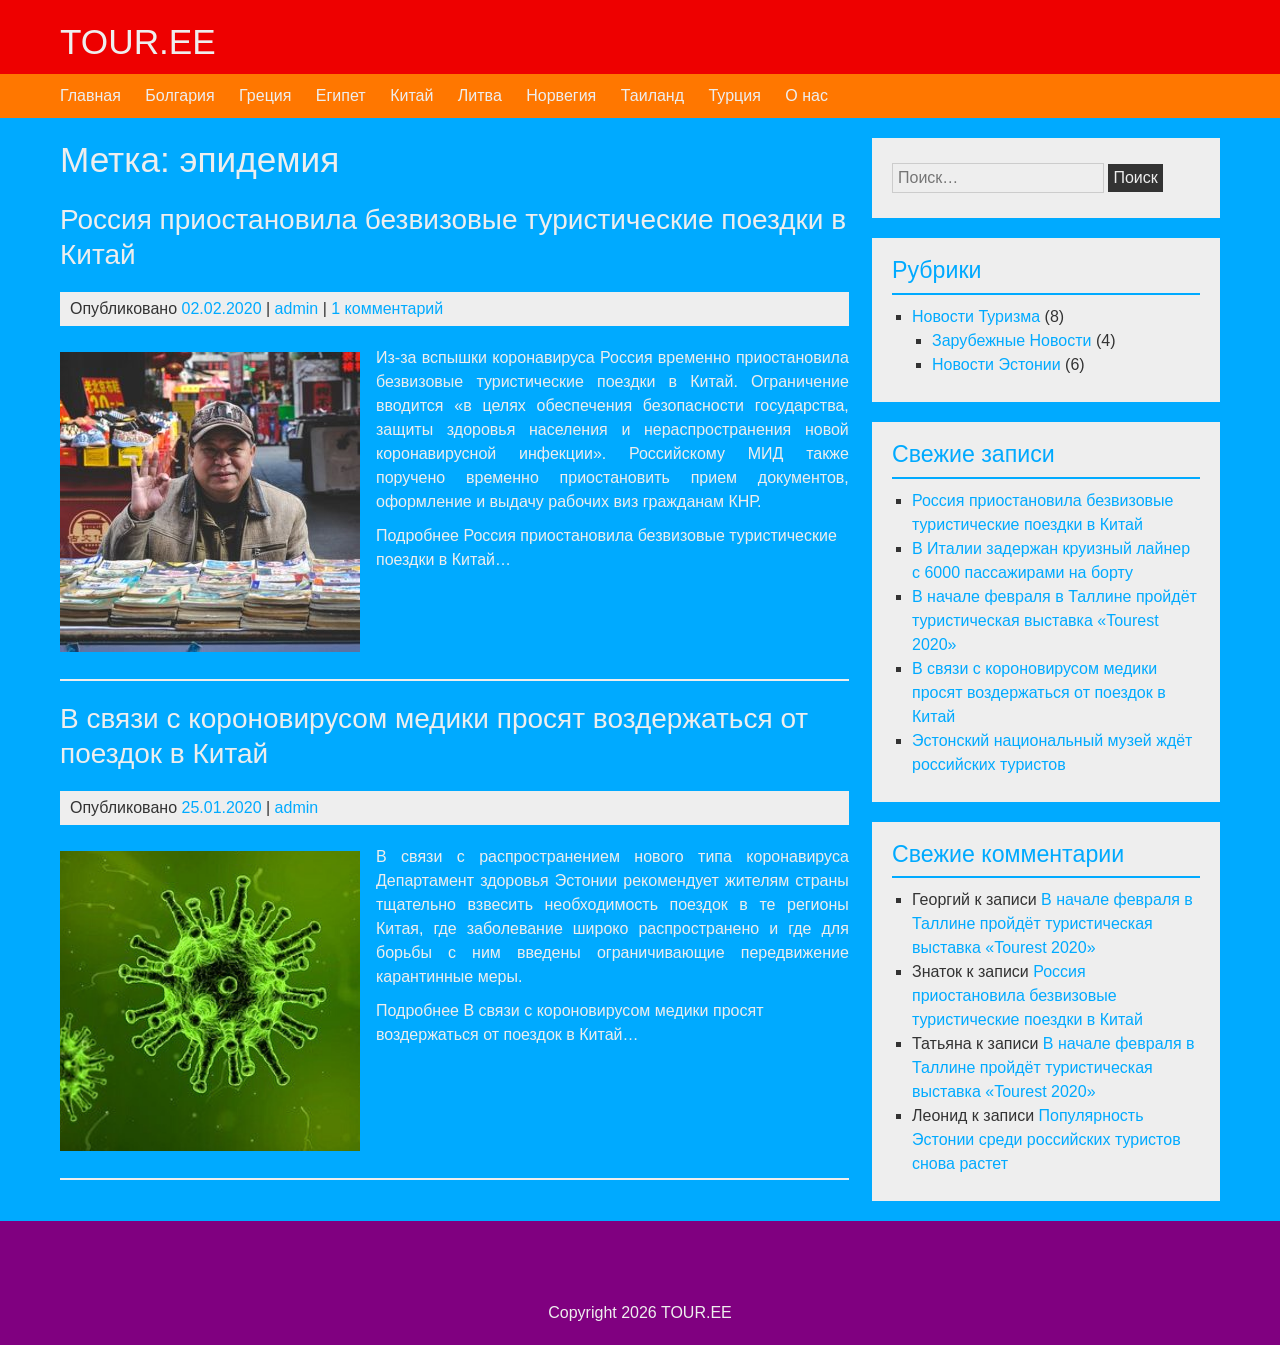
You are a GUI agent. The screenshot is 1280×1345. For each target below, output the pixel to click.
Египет (341, 95)
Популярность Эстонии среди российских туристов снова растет (1046, 1139)
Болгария (179, 95)
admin (297, 308)
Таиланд (652, 95)
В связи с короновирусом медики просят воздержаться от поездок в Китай (1039, 692)
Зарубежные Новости (1011, 340)
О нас (806, 95)
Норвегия (561, 95)
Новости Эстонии (996, 364)
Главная (90, 95)
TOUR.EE (138, 41)
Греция (265, 95)
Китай (411, 95)
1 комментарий (387, 308)
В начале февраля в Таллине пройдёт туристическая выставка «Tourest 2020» (1054, 620)
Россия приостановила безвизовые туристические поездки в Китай (1027, 995)
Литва (480, 95)
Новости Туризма (976, 316)
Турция (734, 95)
